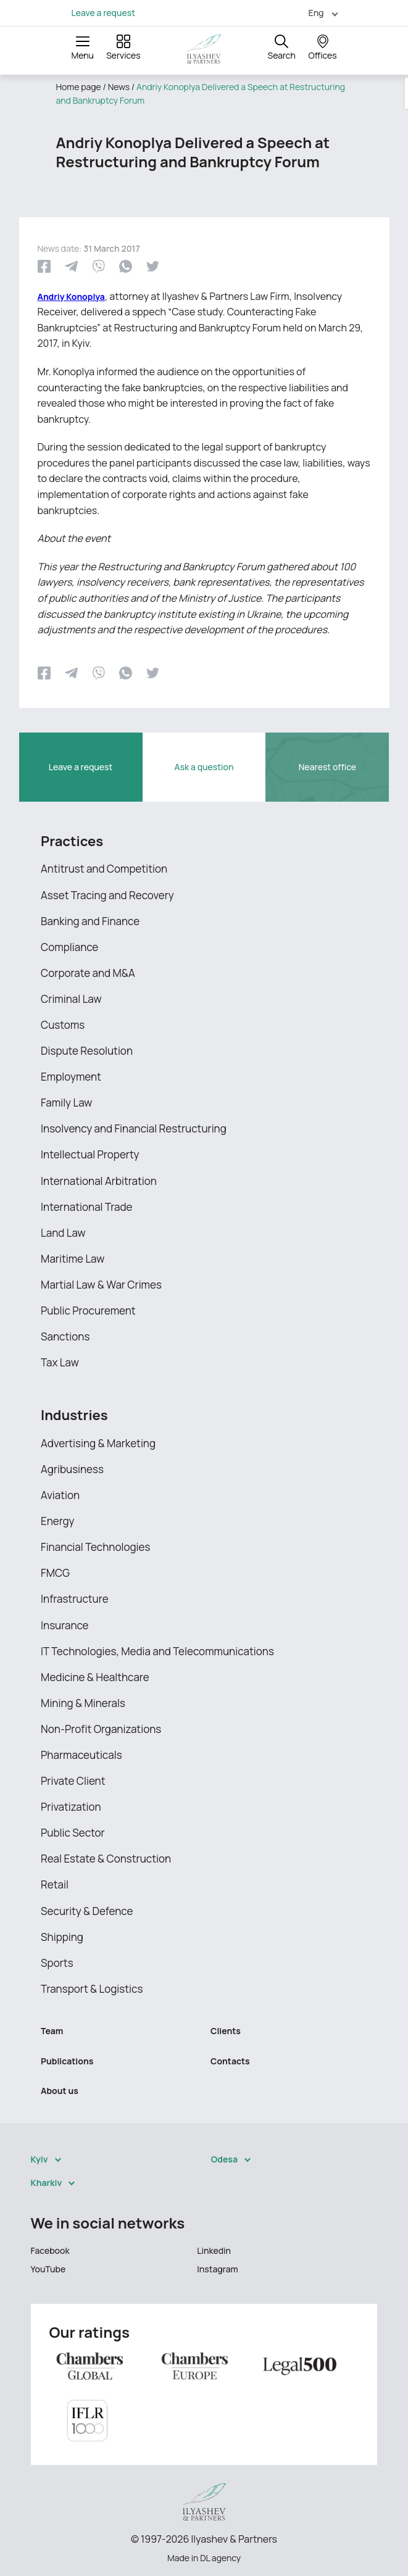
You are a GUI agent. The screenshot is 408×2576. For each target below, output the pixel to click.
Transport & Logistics (92, 1989)
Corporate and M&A (88, 973)
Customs (63, 1025)
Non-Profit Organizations (101, 1729)
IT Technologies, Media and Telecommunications (157, 1651)
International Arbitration (99, 1181)
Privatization (71, 1807)
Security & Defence (87, 1911)
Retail (55, 1884)
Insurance (64, 1625)
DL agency (220, 2558)
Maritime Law (72, 1259)
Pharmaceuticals (81, 1755)
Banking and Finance (90, 921)
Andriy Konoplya (71, 296)
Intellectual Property (90, 1154)
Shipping (62, 1937)
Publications (67, 2061)
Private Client (73, 1781)
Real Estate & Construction (106, 1858)
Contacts (230, 2061)
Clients (225, 2031)
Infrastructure (75, 1599)
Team (52, 2031)
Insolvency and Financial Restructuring (134, 1128)
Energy (58, 1521)
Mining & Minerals (83, 1703)
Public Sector (73, 1833)
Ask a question (204, 767)
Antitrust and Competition (104, 869)
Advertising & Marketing (98, 1443)
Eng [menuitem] (316, 13)
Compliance (69, 947)
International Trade (86, 1207)
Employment (71, 1077)
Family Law (66, 1102)
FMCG (55, 1573)
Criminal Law (71, 999)
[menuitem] (318, 12)
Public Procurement (88, 1310)
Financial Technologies (95, 1547)
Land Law (63, 1233)
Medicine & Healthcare (95, 1677)
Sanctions (65, 1336)
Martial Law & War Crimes (101, 1285)
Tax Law (60, 1362)
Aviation (60, 1495)
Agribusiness (72, 1469)
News (119, 87)
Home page (78, 87)
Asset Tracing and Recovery (107, 895)
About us (59, 2090)
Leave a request (103, 13)
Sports (57, 1963)
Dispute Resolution (87, 1051)
